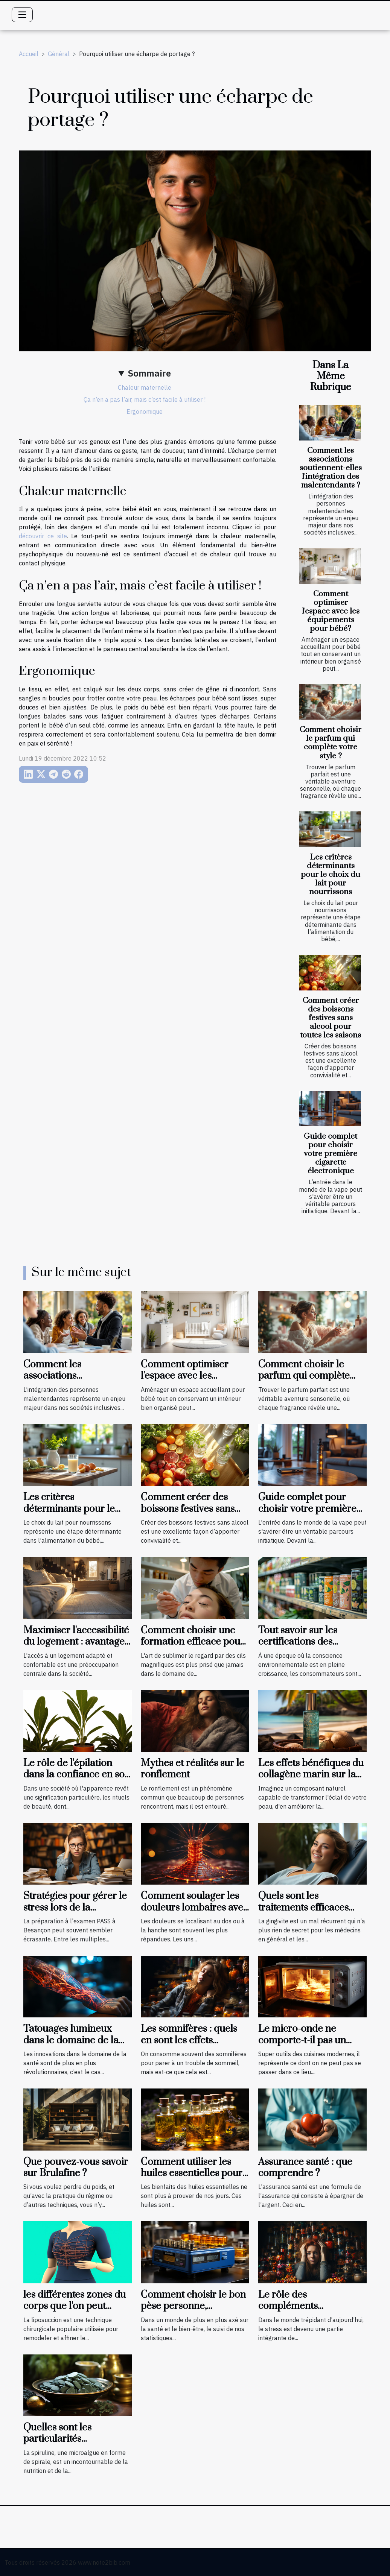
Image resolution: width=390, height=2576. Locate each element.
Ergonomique (144, 411)
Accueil (28, 54)
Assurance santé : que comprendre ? (305, 2168)
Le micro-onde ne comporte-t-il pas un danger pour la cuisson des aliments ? (308, 2046)
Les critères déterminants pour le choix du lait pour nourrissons (330, 874)
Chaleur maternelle (144, 387)
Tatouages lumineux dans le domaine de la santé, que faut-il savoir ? (76, 2040)
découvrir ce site (43, 536)
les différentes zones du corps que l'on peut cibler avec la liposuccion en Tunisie (74, 2312)
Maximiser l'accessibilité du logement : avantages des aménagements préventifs (76, 1647)
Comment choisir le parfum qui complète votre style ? (330, 743)
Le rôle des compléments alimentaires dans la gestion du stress (302, 2312)
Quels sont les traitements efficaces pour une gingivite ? (303, 1907)
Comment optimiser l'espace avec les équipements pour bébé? (331, 611)
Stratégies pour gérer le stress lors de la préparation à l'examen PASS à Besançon (75, 1913)
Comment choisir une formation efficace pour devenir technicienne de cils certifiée (193, 1647)
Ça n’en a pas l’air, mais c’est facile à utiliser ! (145, 399)
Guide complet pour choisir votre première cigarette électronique (330, 1154)
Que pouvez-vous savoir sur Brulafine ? (75, 2168)
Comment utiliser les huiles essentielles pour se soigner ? (191, 2173)
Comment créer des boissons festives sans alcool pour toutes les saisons (330, 1018)
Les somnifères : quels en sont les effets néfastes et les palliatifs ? (194, 2040)
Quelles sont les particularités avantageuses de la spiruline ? (64, 2444)
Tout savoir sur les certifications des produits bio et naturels (309, 1642)
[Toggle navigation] (22, 14)
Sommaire (149, 373)
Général (59, 54)
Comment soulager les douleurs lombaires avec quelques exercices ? (194, 1907)
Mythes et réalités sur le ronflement (192, 1769)
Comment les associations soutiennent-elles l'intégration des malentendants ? (331, 468)
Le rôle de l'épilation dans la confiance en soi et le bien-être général (75, 1774)
